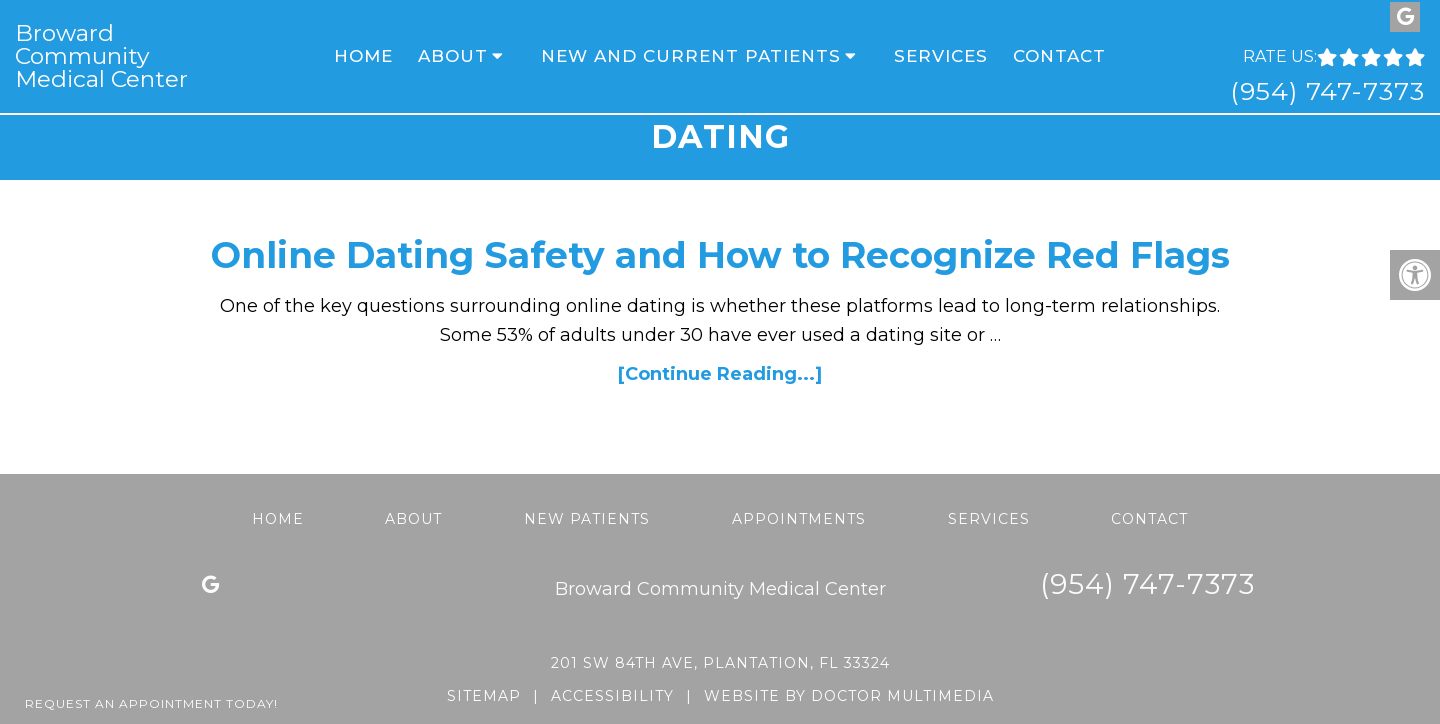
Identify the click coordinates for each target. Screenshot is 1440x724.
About (453, 56)
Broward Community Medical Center (101, 56)
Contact (1059, 56)
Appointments (799, 519)
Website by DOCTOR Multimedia (849, 696)
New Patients (587, 519)
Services (941, 56)
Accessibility (612, 696)
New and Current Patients (691, 56)
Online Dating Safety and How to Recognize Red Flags (720, 255)
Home (363, 56)
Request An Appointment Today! (151, 703)
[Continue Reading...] (720, 374)
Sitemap (484, 696)
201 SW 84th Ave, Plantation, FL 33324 (720, 663)
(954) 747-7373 (1327, 91)
